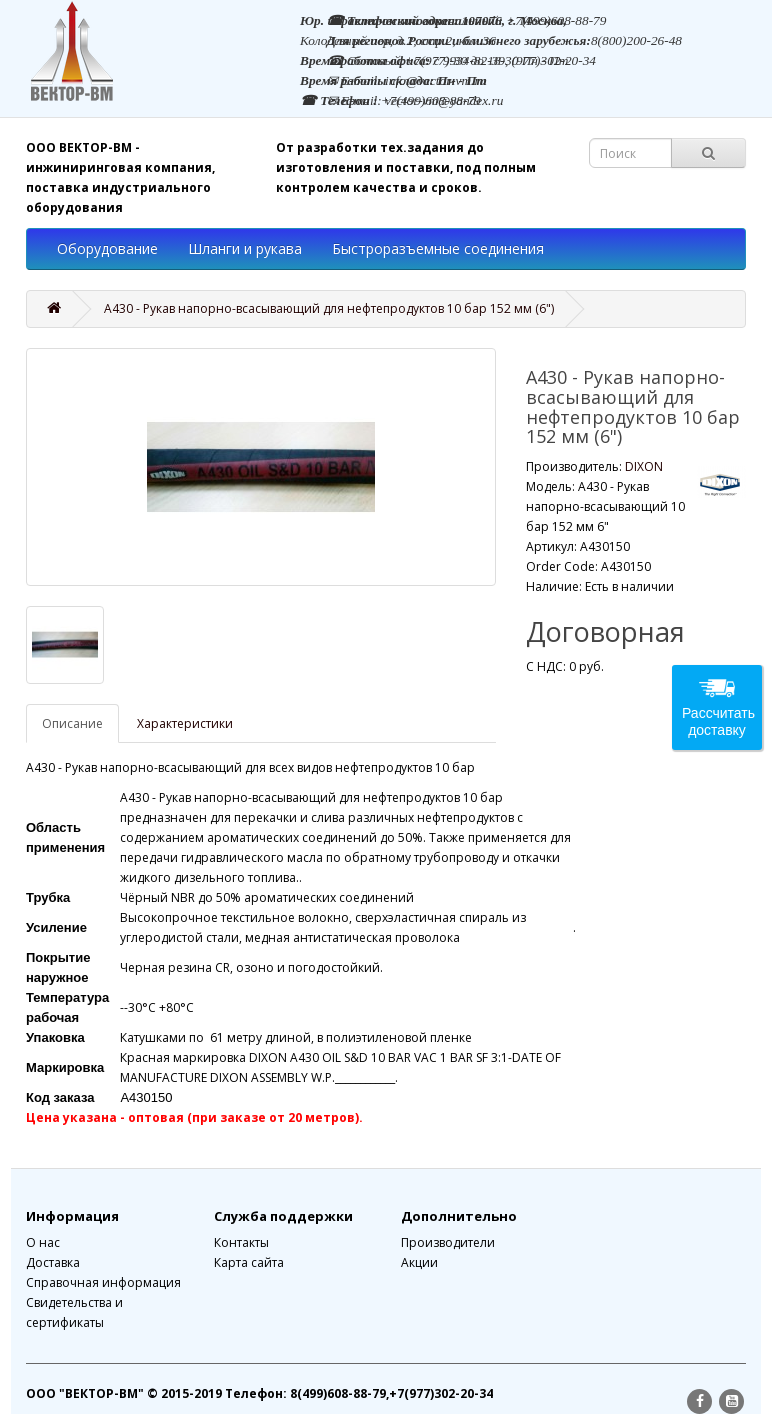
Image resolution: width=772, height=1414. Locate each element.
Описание (72, 723)
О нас (43, 1242)
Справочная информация (103, 1282)
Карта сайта (249, 1262)
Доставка (53, 1262)
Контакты (241, 1242)
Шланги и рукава (245, 248)
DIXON (644, 466)
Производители (448, 1242)
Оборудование (107, 248)
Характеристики (185, 723)
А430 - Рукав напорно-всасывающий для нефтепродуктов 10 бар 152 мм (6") (329, 308)
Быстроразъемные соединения (438, 248)
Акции (419, 1262)
